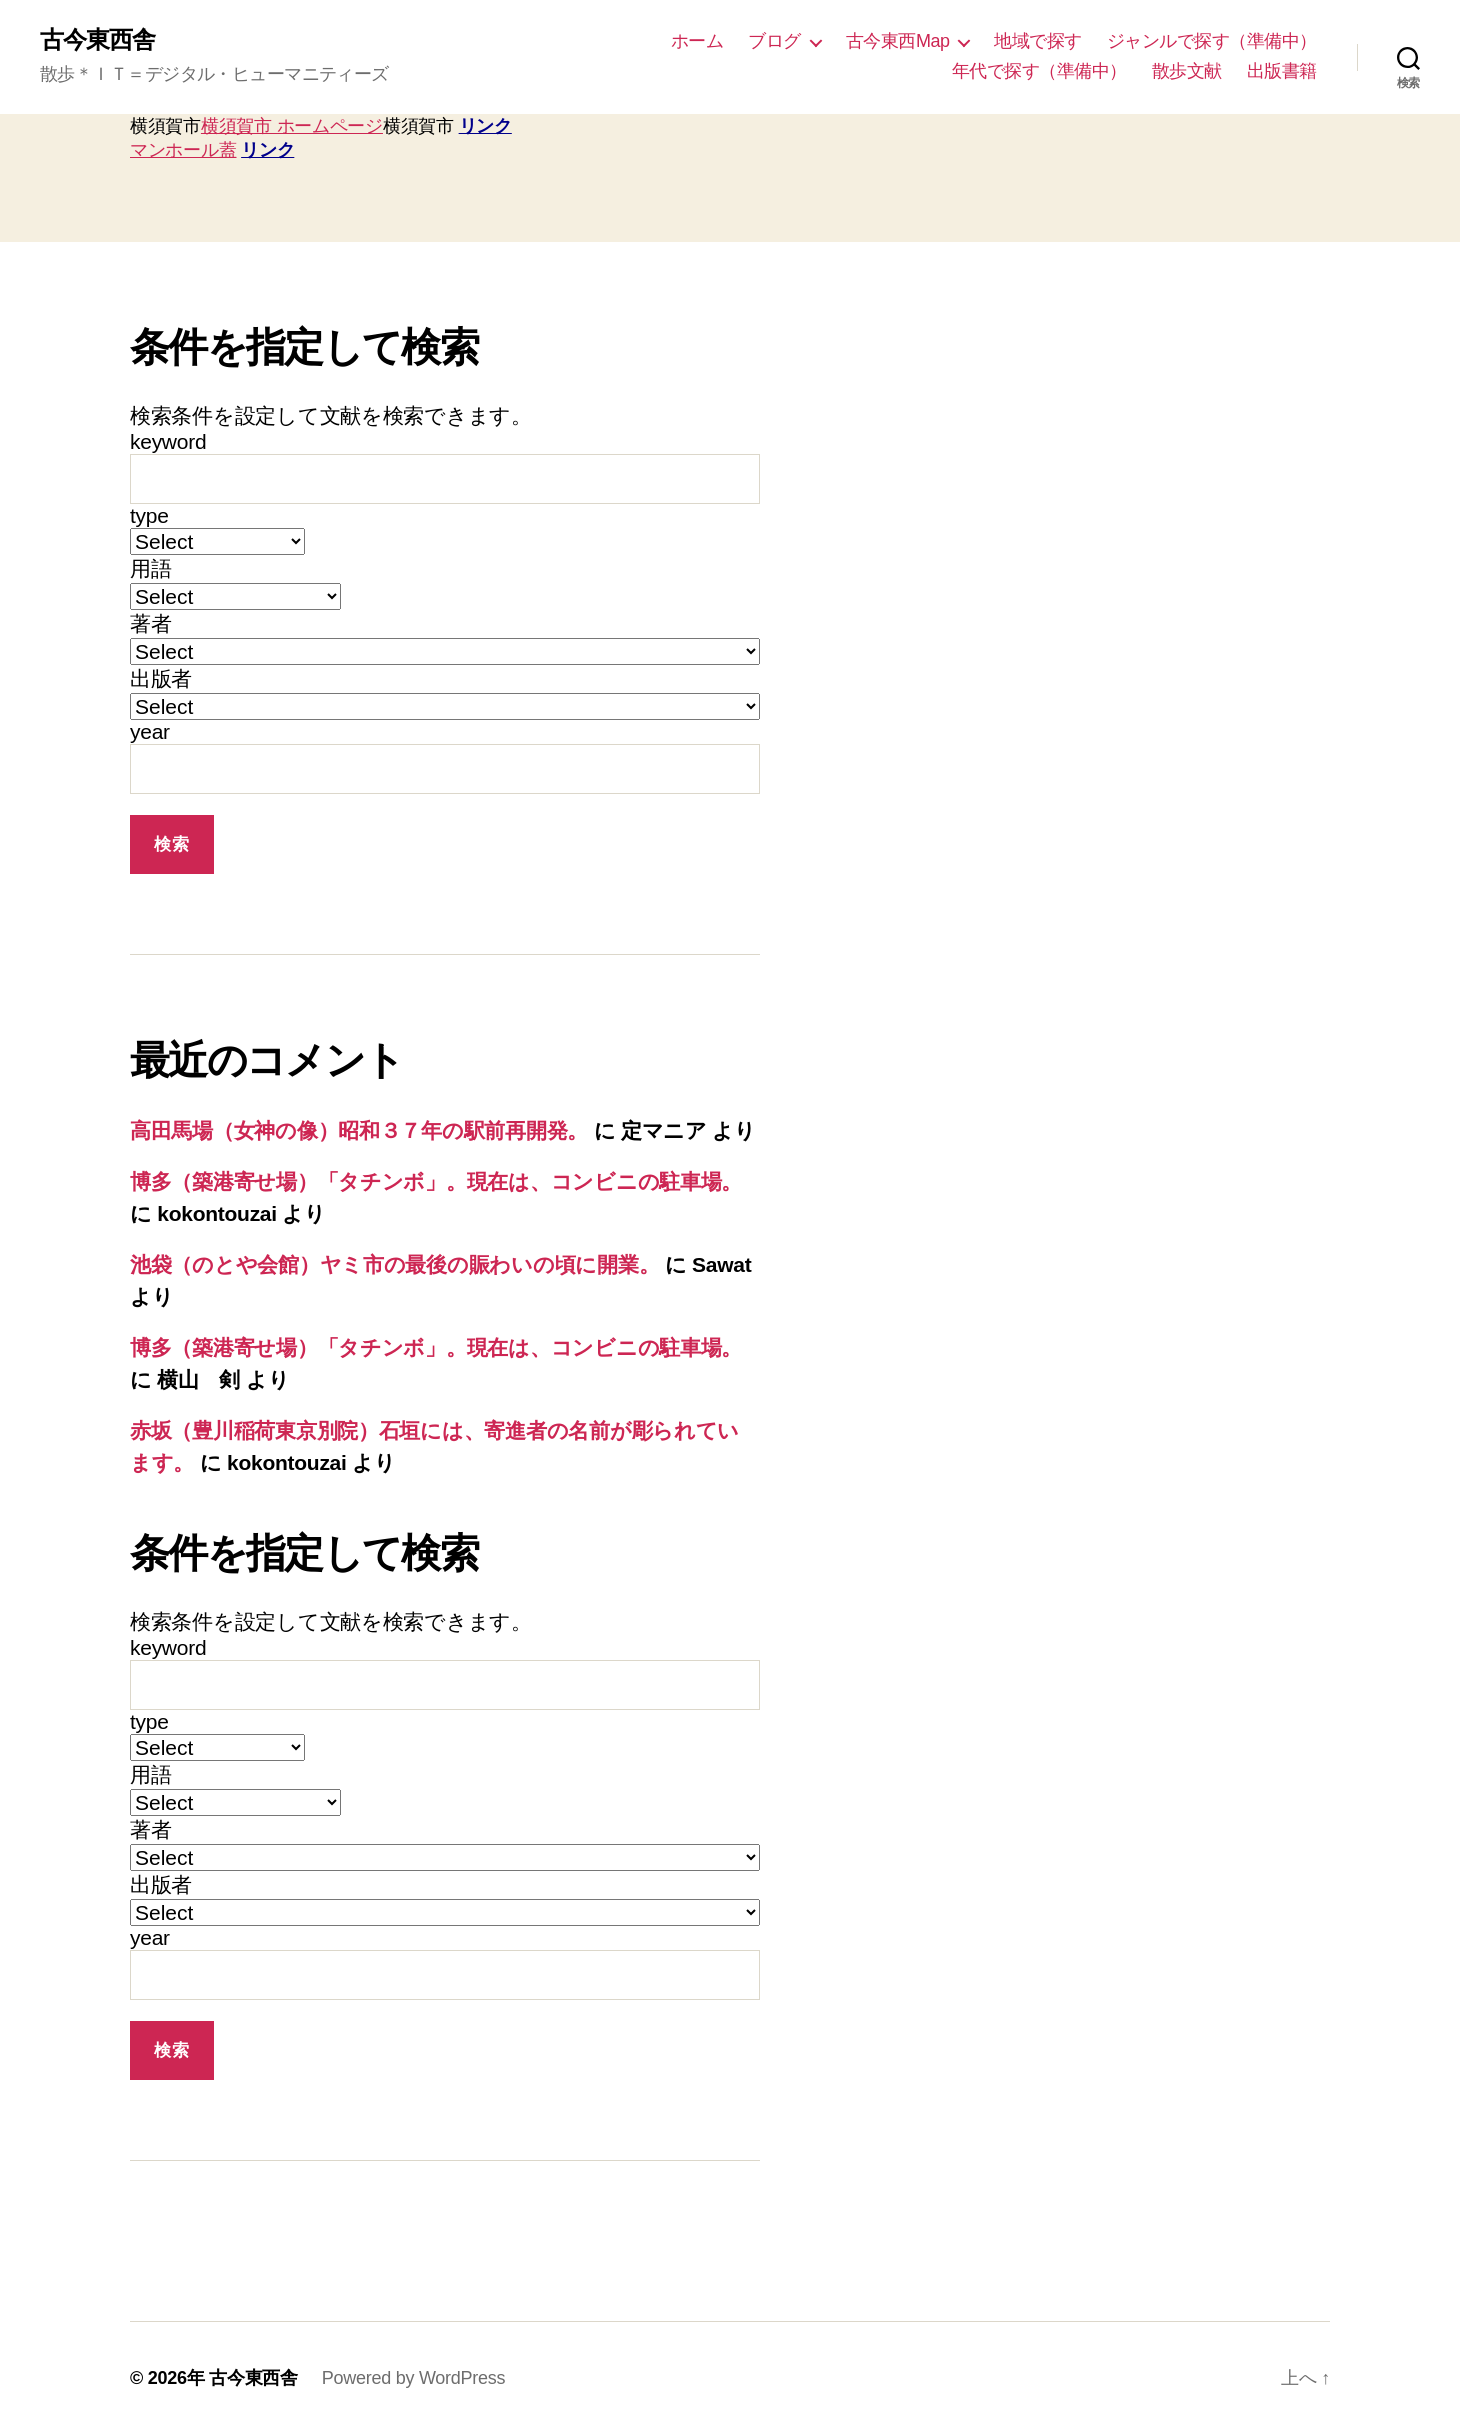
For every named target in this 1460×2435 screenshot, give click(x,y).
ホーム (697, 41)
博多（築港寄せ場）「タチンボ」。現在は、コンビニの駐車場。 (436, 1181)
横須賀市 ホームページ (292, 126)
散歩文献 (1187, 71)
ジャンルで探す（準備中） (1212, 41)
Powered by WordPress (413, 2378)
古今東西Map (898, 41)
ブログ (774, 41)
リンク (485, 126)
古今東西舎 (97, 40)
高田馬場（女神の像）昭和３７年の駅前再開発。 (359, 1130)
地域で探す (1038, 41)
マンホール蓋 (183, 150)
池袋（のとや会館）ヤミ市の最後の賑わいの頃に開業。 (394, 1264)
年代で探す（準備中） (1039, 71)
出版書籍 (1282, 71)
